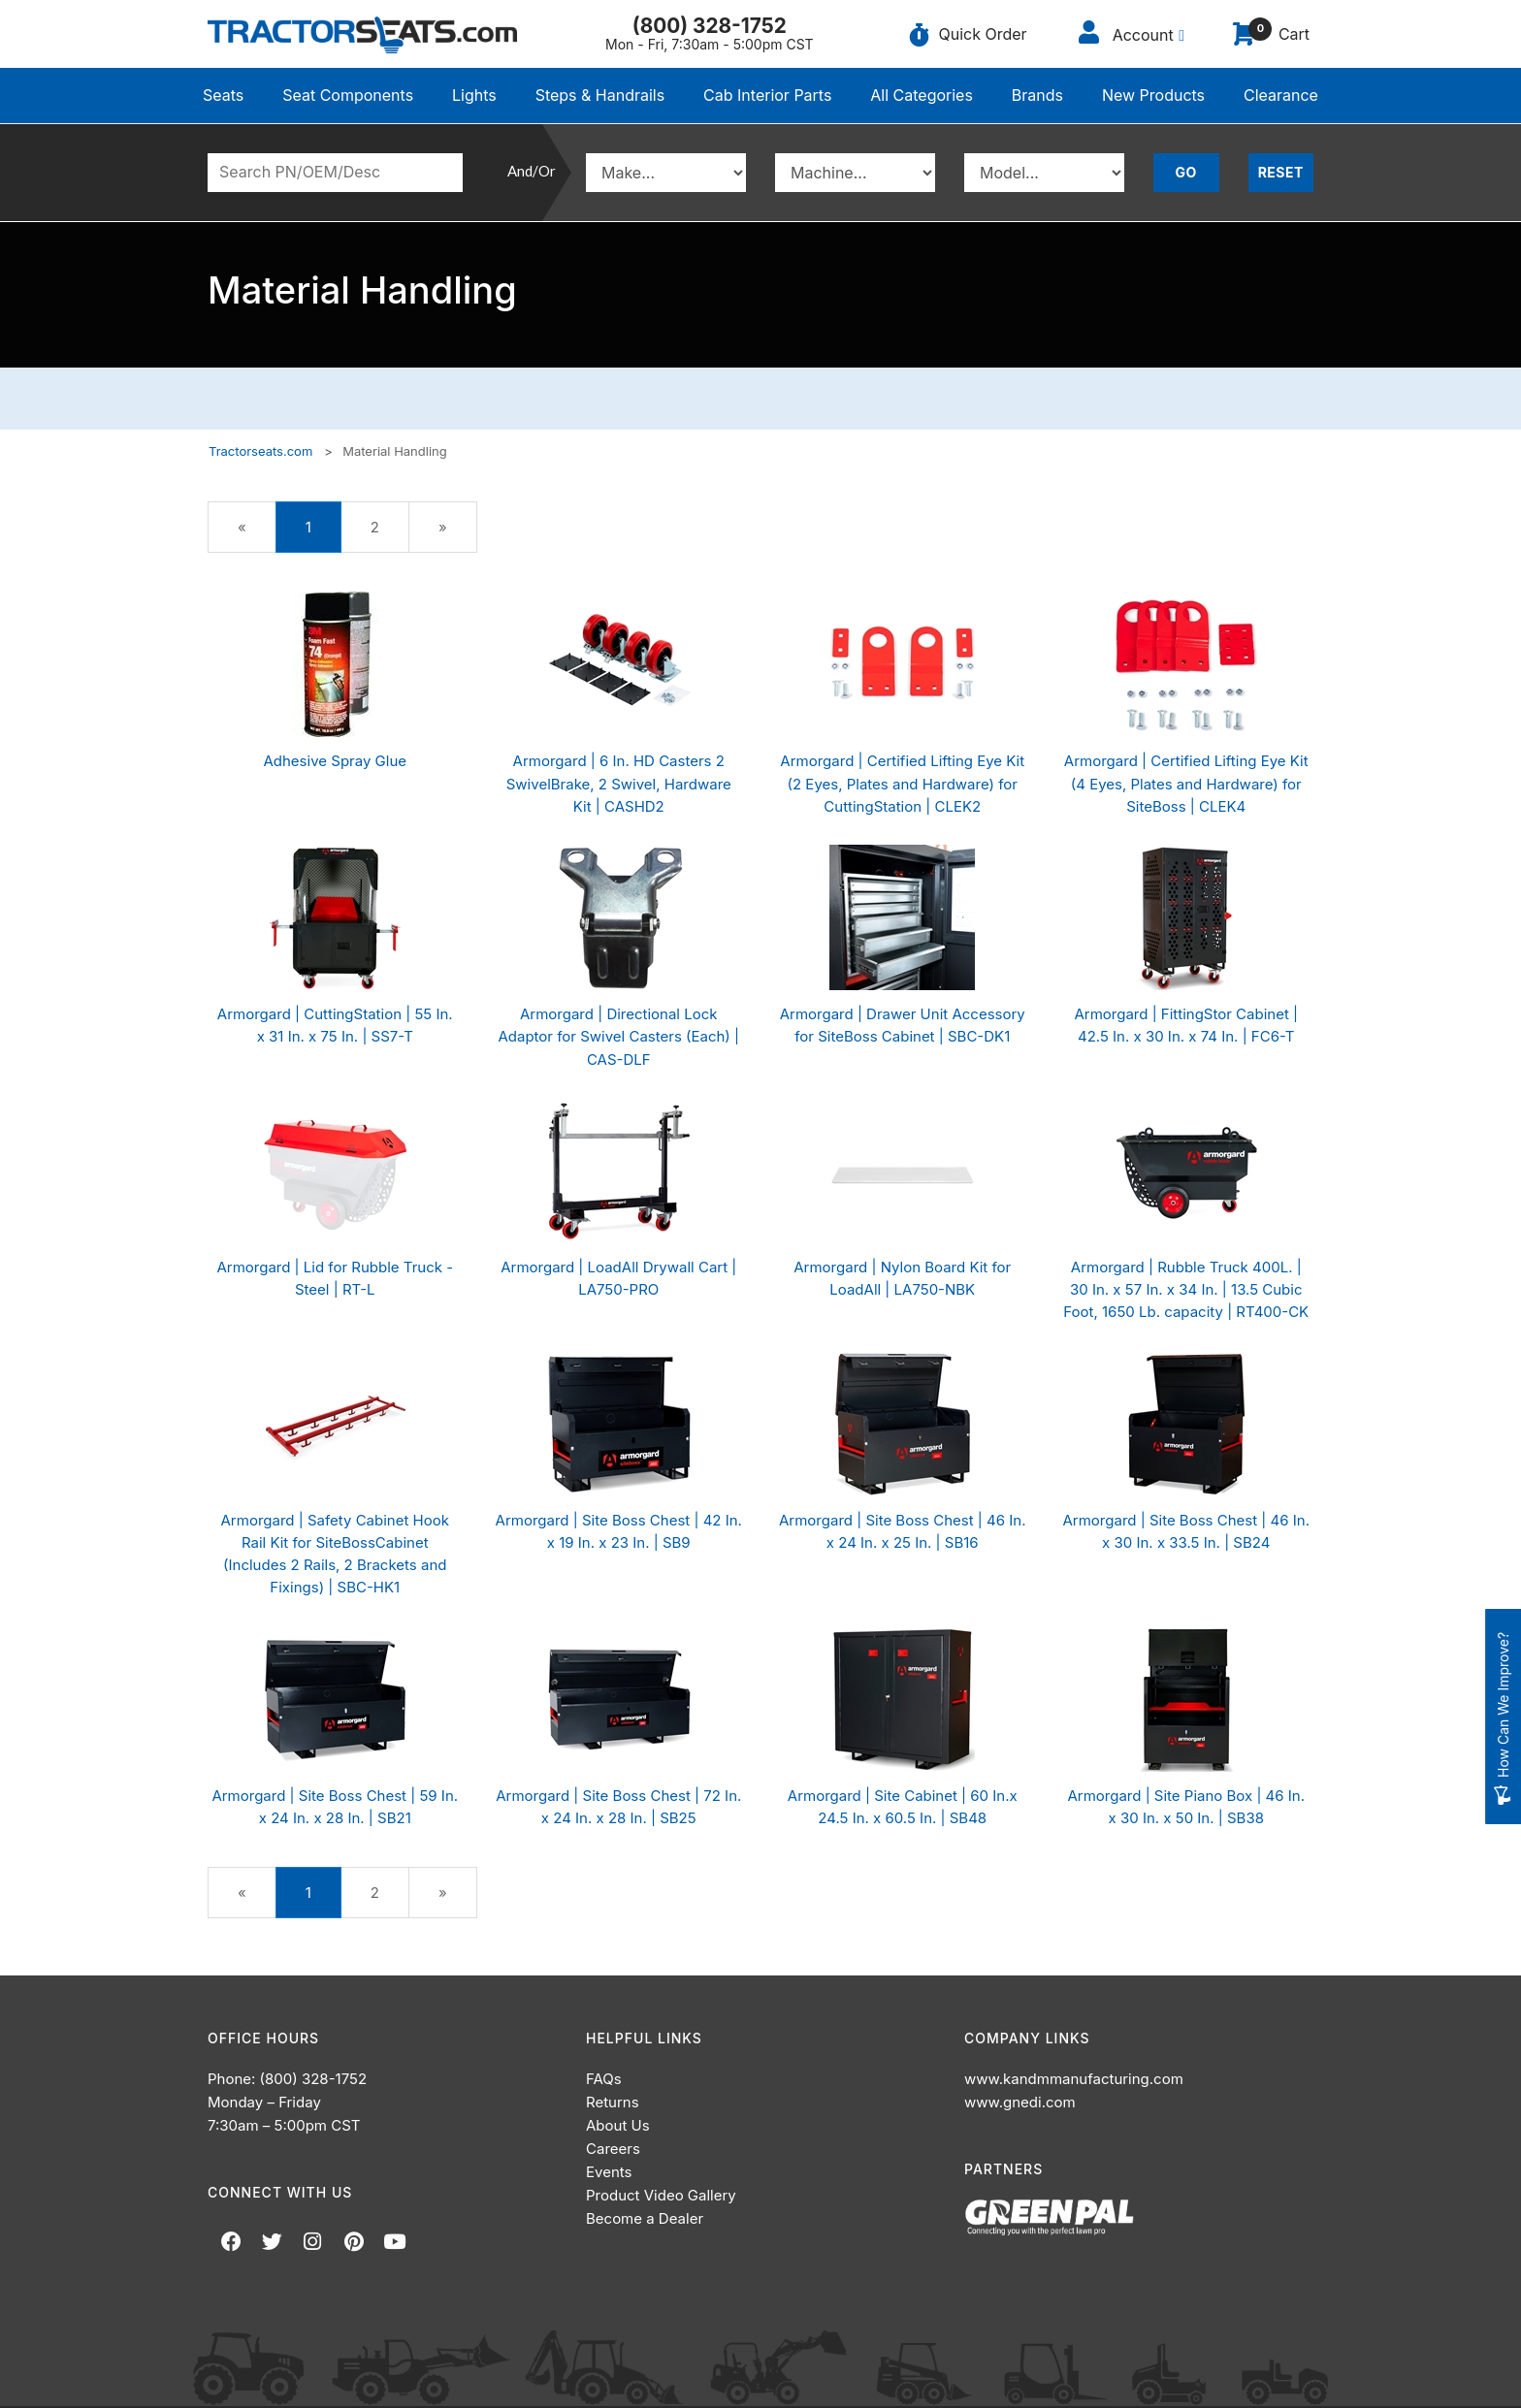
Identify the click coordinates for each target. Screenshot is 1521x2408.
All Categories (921, 95)
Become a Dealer (644, 2218)
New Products (1153, 95)
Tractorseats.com (260, 451)
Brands (1037, 95)
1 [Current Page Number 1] (323, 534)
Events (608, 2172)
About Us (618, 2125)
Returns (612, 2102)
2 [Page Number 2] (388, 526)
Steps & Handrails (600, 95)
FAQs (604, 2079)
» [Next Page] (455, 534)
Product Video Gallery (661, 2195)
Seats (223, 95)
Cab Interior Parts (767, 95)
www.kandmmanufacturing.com (1073, 2079)
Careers (613, 2148)
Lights (474, 95)
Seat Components (347, 95)
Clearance (1281, 95)
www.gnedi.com (1020, 2102)
